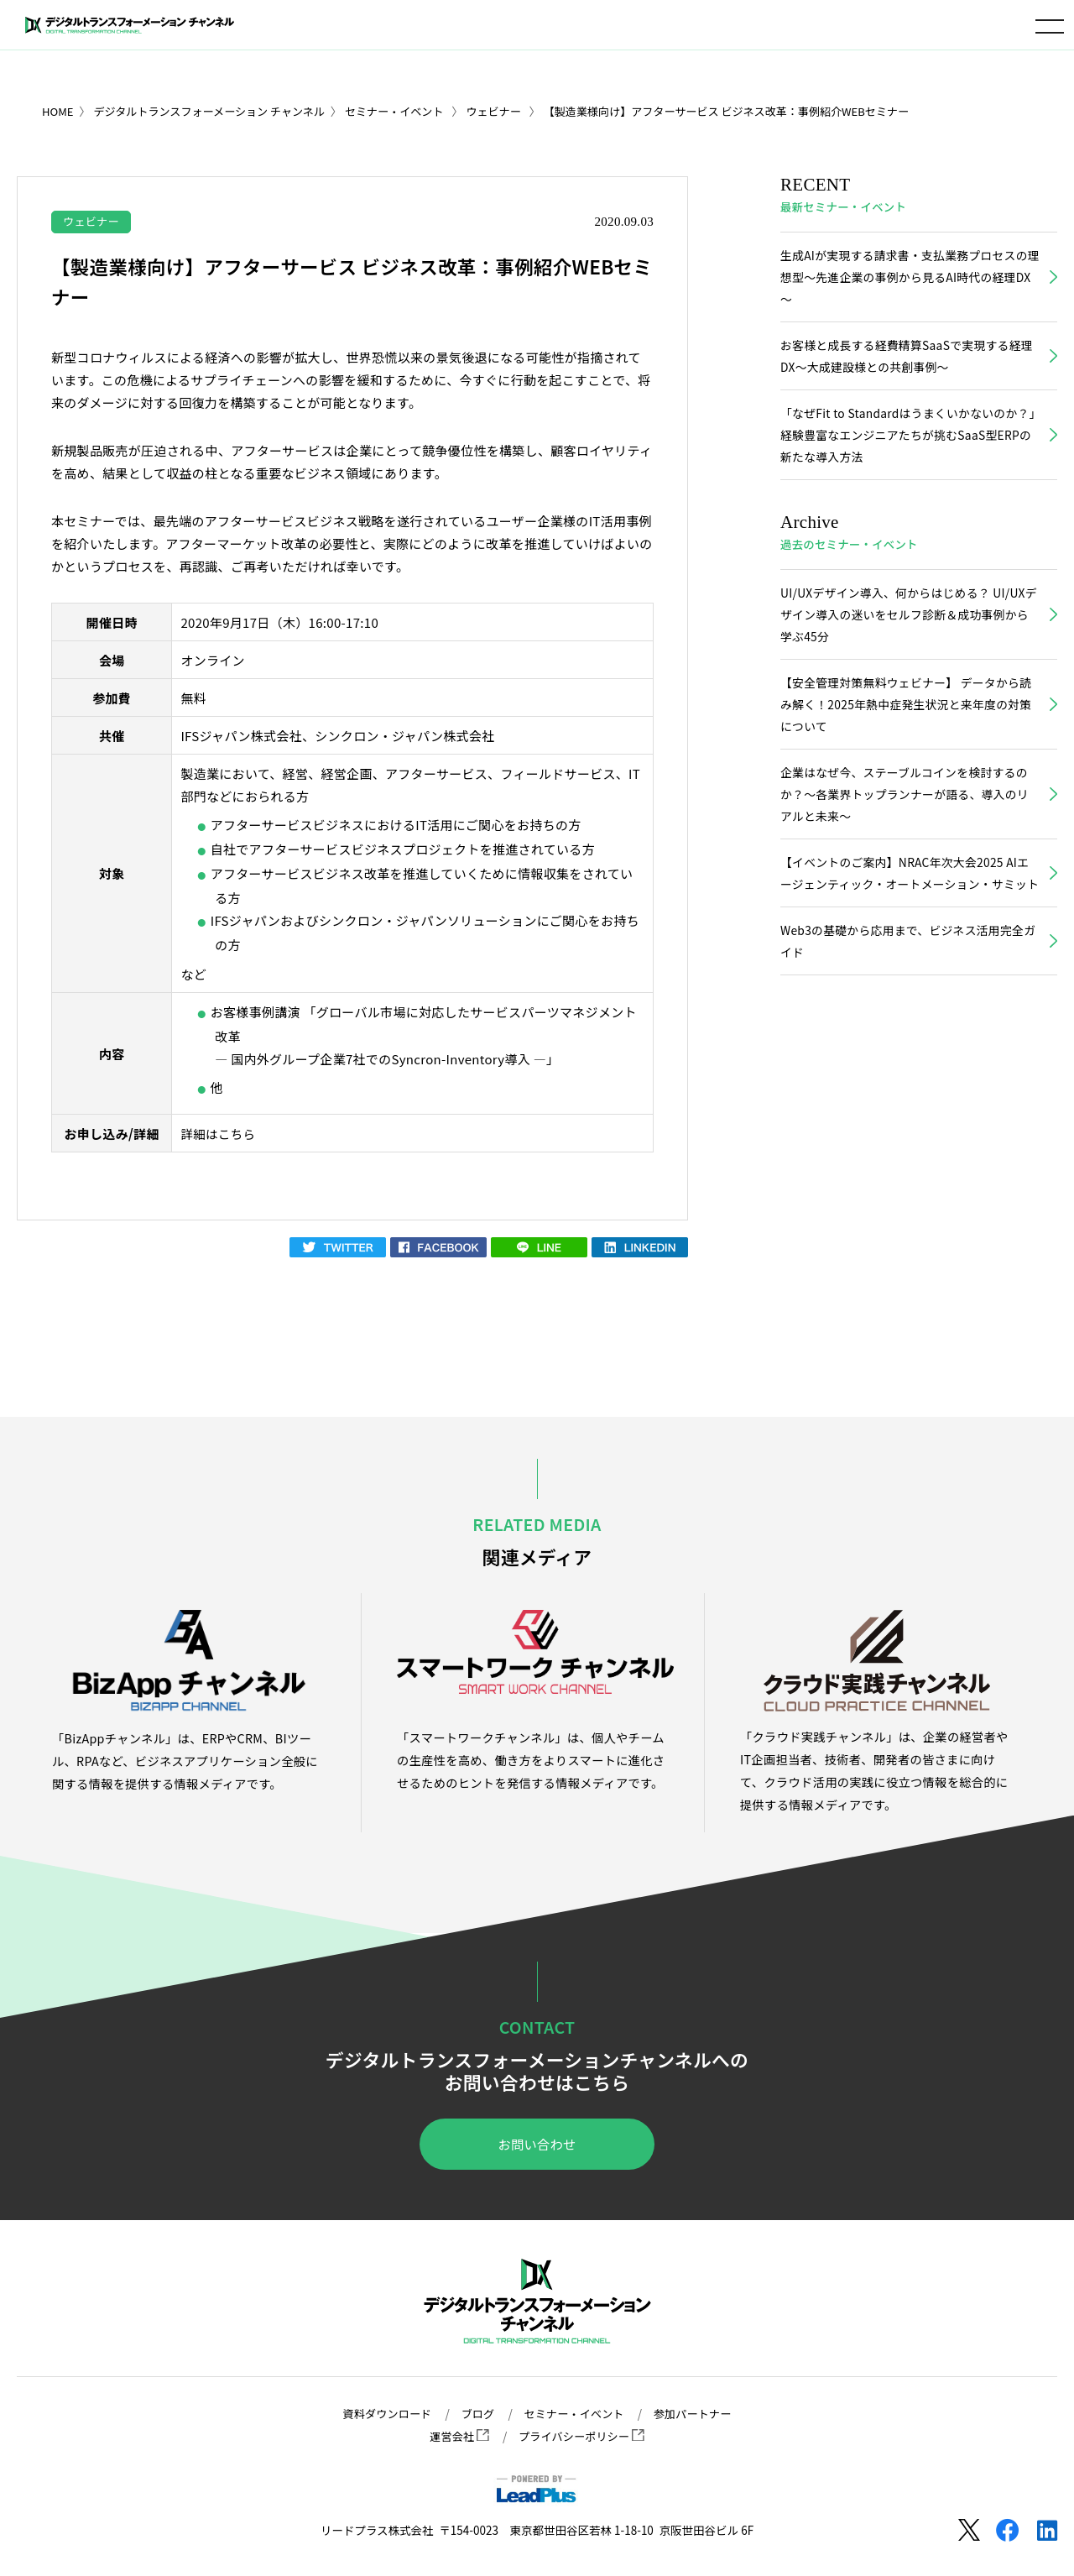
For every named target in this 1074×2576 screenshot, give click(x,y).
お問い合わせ (537, 2145)
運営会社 (456, 2436)
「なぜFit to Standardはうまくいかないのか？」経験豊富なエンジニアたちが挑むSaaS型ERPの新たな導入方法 (904, 441)
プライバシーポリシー (582, 2436)
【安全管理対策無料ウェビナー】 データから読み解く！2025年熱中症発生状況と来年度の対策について (904, 716)
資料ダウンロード (382, 2414)
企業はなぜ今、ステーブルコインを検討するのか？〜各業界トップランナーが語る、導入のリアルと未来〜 (908, 809)
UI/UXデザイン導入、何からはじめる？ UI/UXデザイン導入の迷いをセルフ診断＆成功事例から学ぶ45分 (908, 624)
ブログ (475, 2414)
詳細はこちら (219, 1134)
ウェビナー (93, 220)
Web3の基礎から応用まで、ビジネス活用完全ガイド (906, 984)
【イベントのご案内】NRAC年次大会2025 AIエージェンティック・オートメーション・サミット (908, 901)
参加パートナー (697, 2414)
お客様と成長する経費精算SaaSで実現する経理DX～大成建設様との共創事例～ (904, 360)
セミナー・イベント (575, 2414)
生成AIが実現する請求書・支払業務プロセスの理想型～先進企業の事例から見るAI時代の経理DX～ (907, 278)
